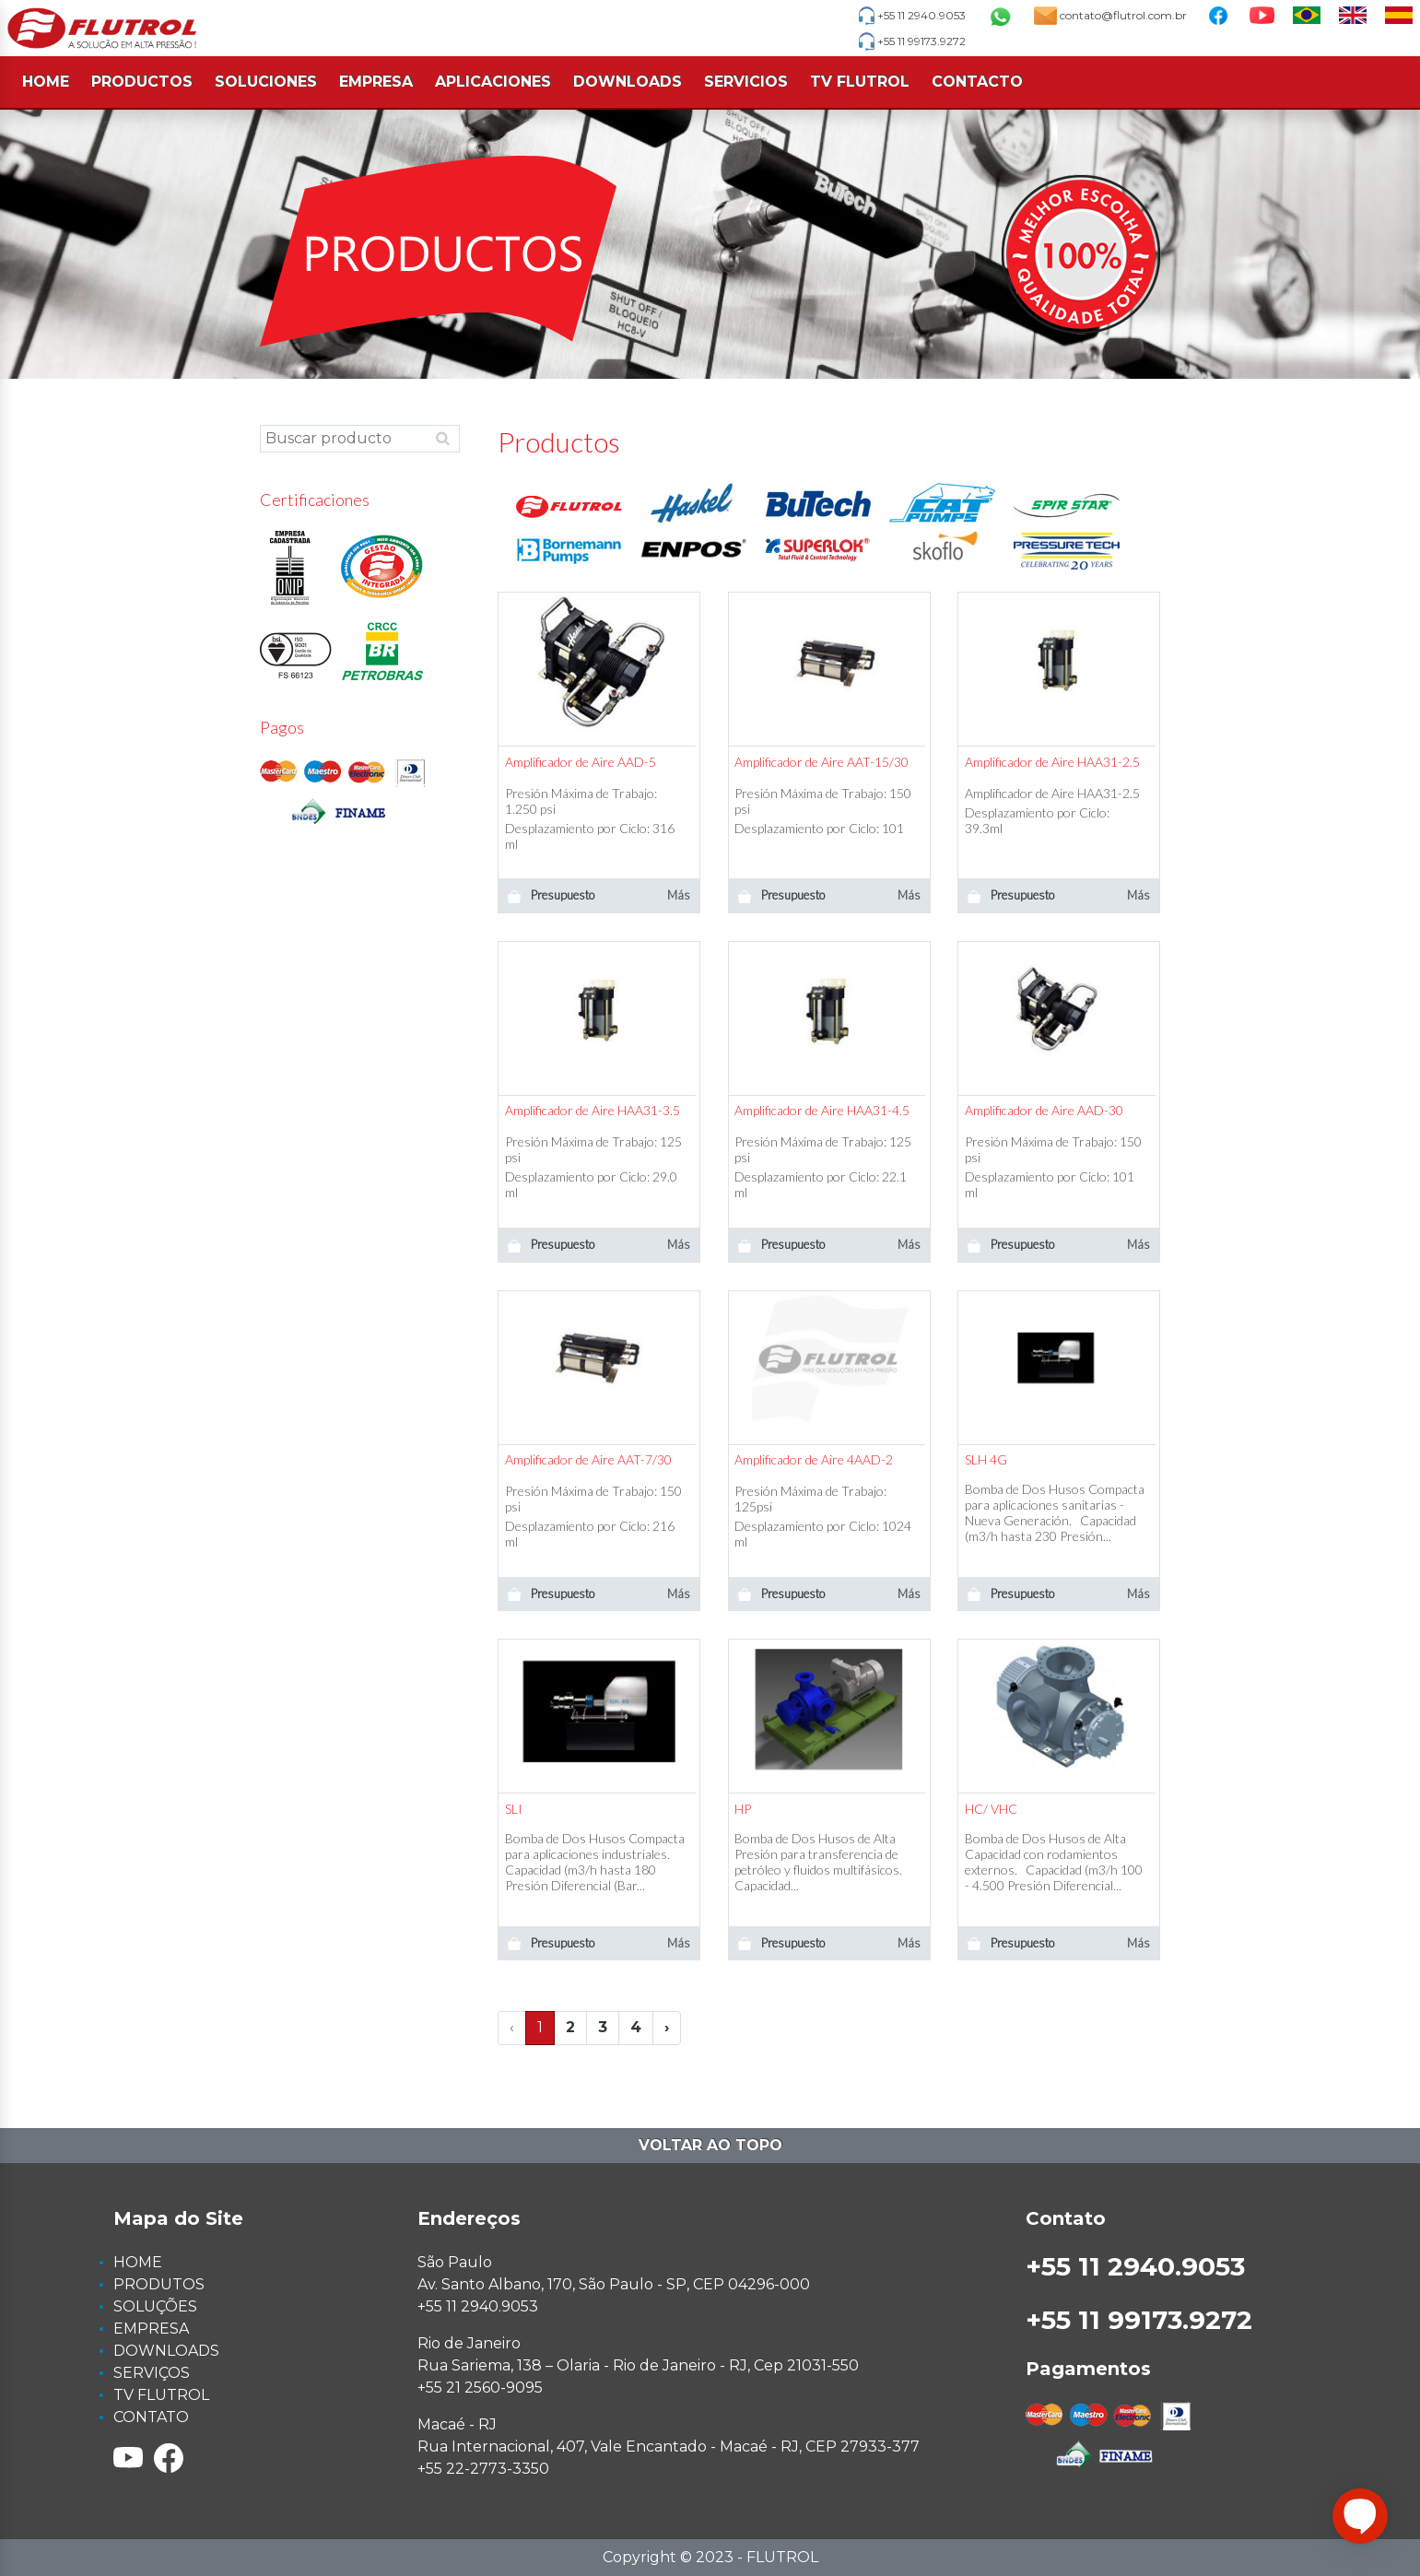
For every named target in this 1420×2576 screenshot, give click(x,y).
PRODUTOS (159, 2284)
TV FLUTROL (860, 81)
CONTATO (151, 2417)
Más (678, 895)
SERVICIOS (746, 81)
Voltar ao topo (710, 2145)
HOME (45, 81)
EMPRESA (376, 81)
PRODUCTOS (142, 81)
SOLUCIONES (266, 81)
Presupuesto (551, 895)
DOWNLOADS (627, 81)
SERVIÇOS (151, 2373)
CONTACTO (977, 81)
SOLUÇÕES (155, 2306)
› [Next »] (666, 2027)
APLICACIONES (493, 81)
